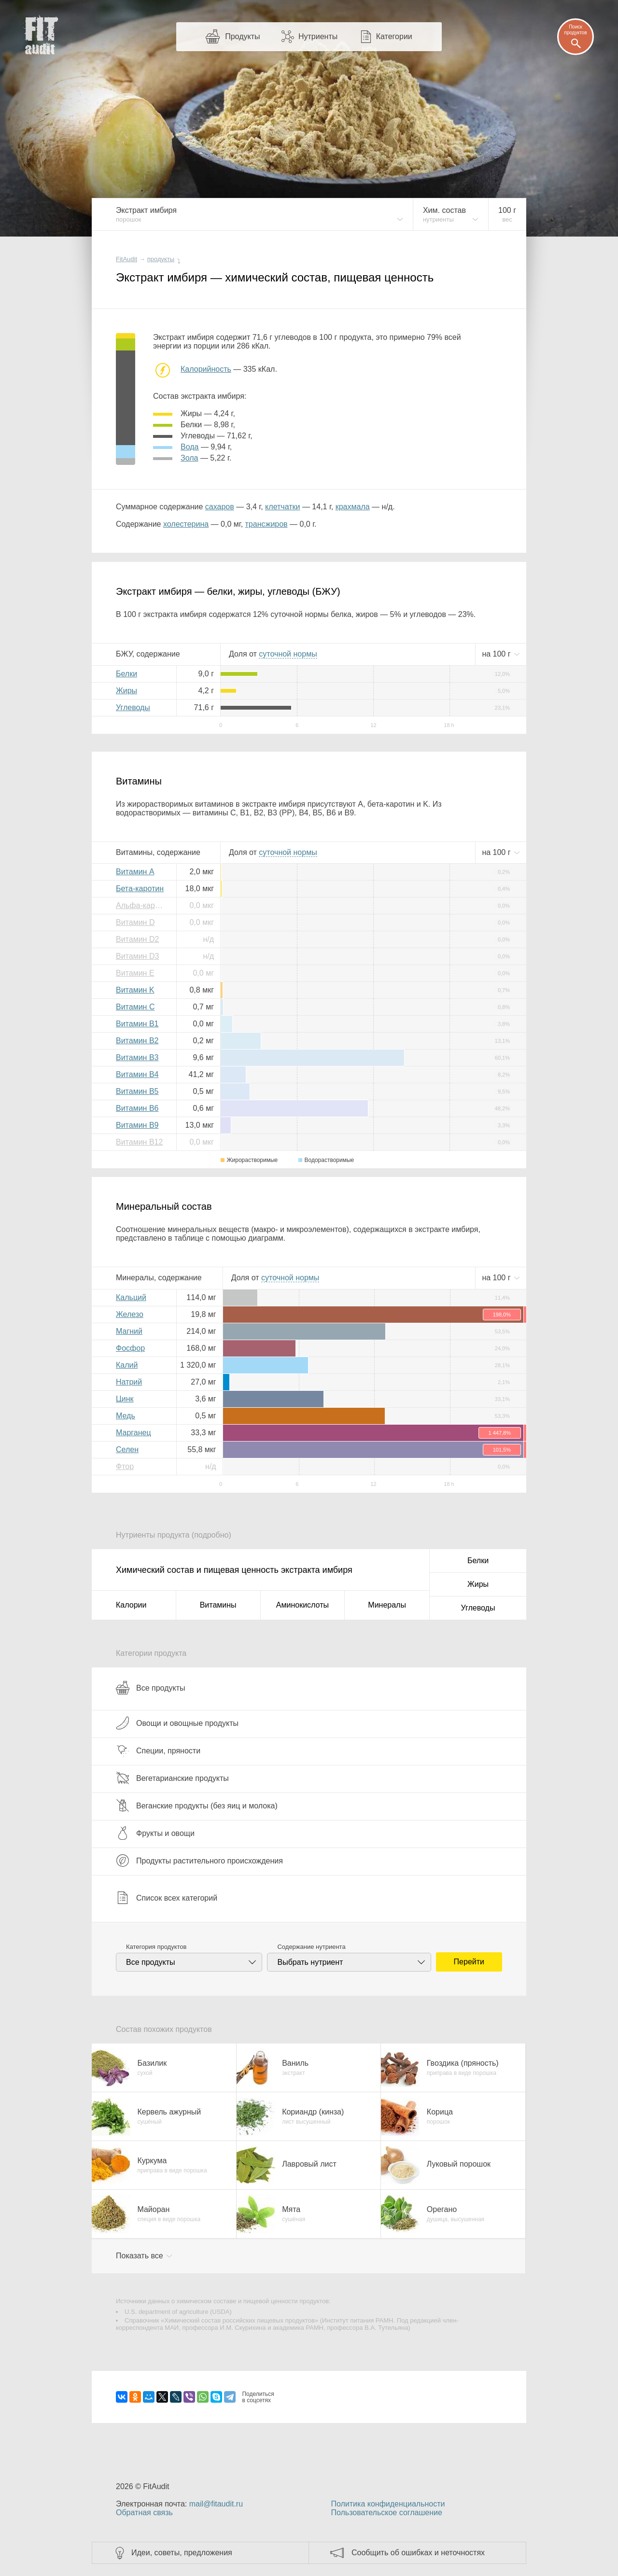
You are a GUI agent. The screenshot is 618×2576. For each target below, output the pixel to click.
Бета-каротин (140, 888)
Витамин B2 (137, 1040)
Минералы (387, 1605)
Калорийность (206, 369)
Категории (394, 36)
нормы (288, 654)
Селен (127, 1449)
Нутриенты (317, 36)
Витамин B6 (137, 1108)
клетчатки (282, 507)
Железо (129, 1314)
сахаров (219, 507)
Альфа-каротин (142, 905)
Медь (125, 1416)
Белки (126, 674)
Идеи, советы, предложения (181, 2552)
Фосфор (130, 1348)
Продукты (242, 36)
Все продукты (150, 1687)
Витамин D (135, 922)
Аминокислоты (302, 1605)
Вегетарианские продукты (172, 1778)
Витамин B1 (137, 1024)
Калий (127, 1365)
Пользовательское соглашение (386, 2512)
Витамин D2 (137, 939)
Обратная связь (144, 2512)
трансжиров (266, 524)
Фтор (125, 1466)
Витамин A (135, 872)
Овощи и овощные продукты (177, 1723)
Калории (131, 1605)
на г (497, 654)
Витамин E (135, 973)
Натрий (129, 1382)
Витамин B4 (137, 1074)
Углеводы (133, 707)
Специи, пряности (158, 1750)
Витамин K (135, 990)
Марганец (133, 1432)
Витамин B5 (137, 1091)
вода (189, 447)
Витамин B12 (139, 1142)
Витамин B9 (137, 1125)
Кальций (131, 1297)
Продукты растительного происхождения (199, 1860)
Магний (129, 1331)
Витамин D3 (137, 956)
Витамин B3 (137, 1057)
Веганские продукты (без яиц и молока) (197, 1805)
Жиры (126, 690)
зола (189, 458)
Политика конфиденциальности (388, 2504)
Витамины (218, 1605)
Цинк (125, 1399)
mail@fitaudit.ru (216, 2504)
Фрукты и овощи (155, 1833)
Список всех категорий (166, 1897)
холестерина (186, 524)
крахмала (353, 507)
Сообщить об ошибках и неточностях (418, 2552)
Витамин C (135, 1007)
